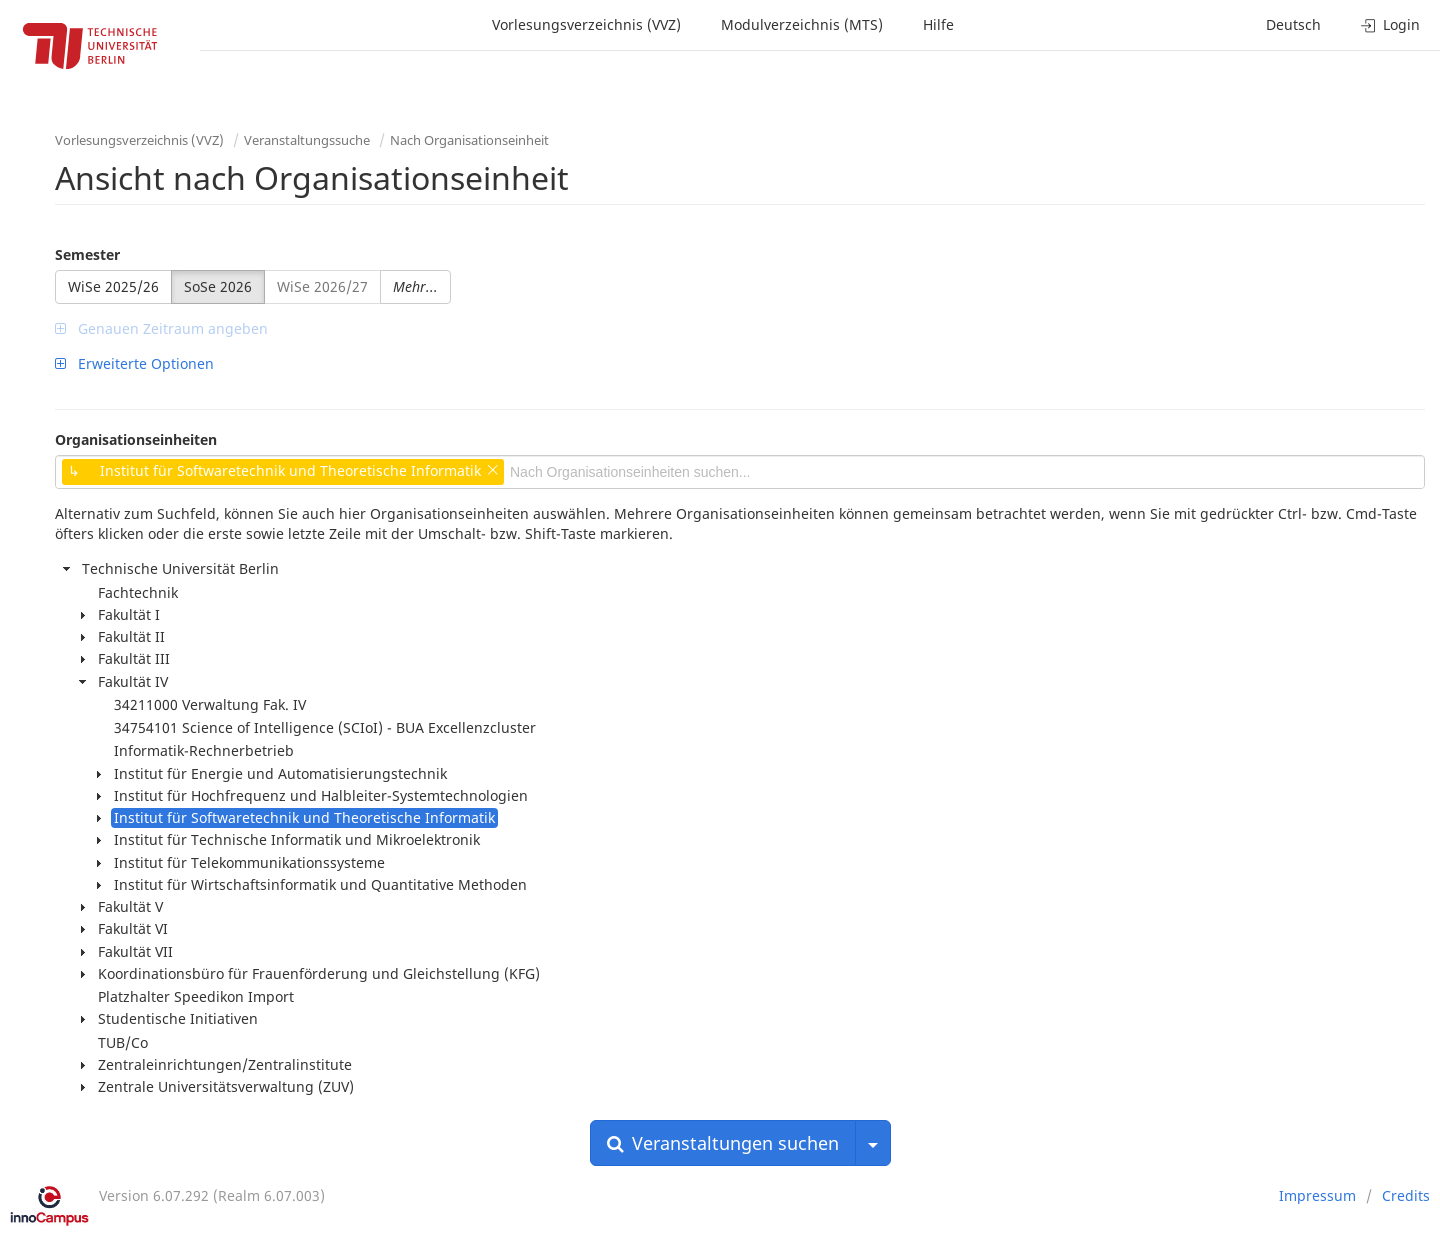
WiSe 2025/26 (113, 286)
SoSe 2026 (218, 286)
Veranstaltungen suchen (723, 1143)
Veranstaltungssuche (307, 140)
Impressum (1317, 1195)
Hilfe (938, 24)
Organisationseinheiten (136, 439)
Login (1390, 24)
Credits (1406, 1195)
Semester (87, 254)
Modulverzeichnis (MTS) (802, 24)
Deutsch (1293, 24)
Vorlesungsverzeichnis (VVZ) (586, 24)
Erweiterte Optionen (134, 363)
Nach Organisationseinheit (469, 140)
